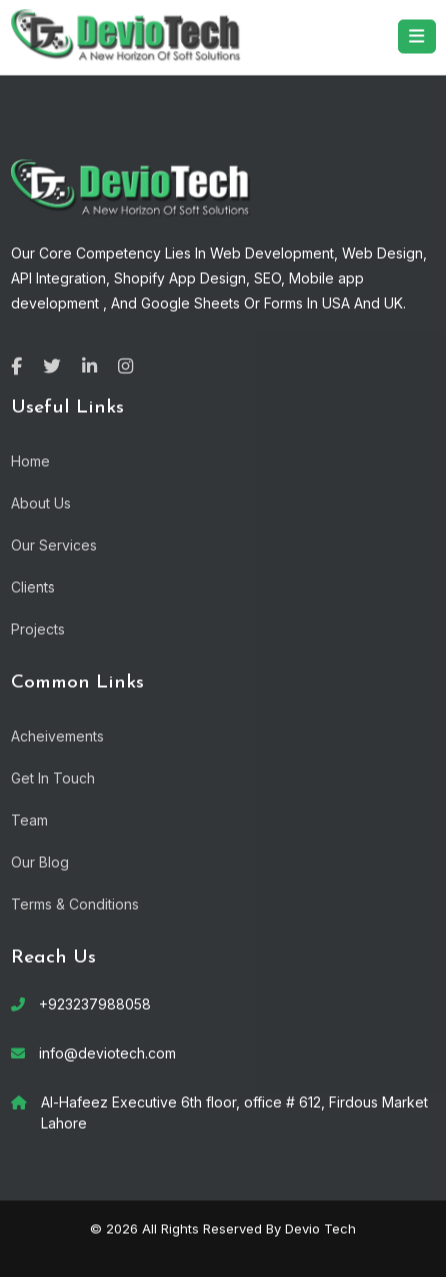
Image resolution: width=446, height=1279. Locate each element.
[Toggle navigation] (417, 36)
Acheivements (57, 735)
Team (29, 819)
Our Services (54, 544)
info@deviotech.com (107, 1052)
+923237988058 (95, 1003)
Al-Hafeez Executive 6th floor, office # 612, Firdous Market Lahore (234, 1112)
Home (30, 460)
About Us (41, 502)
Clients (33, 586)
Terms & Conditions (75, 903)
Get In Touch (53, 777)
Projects (38, 628)
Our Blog (40, 861)
